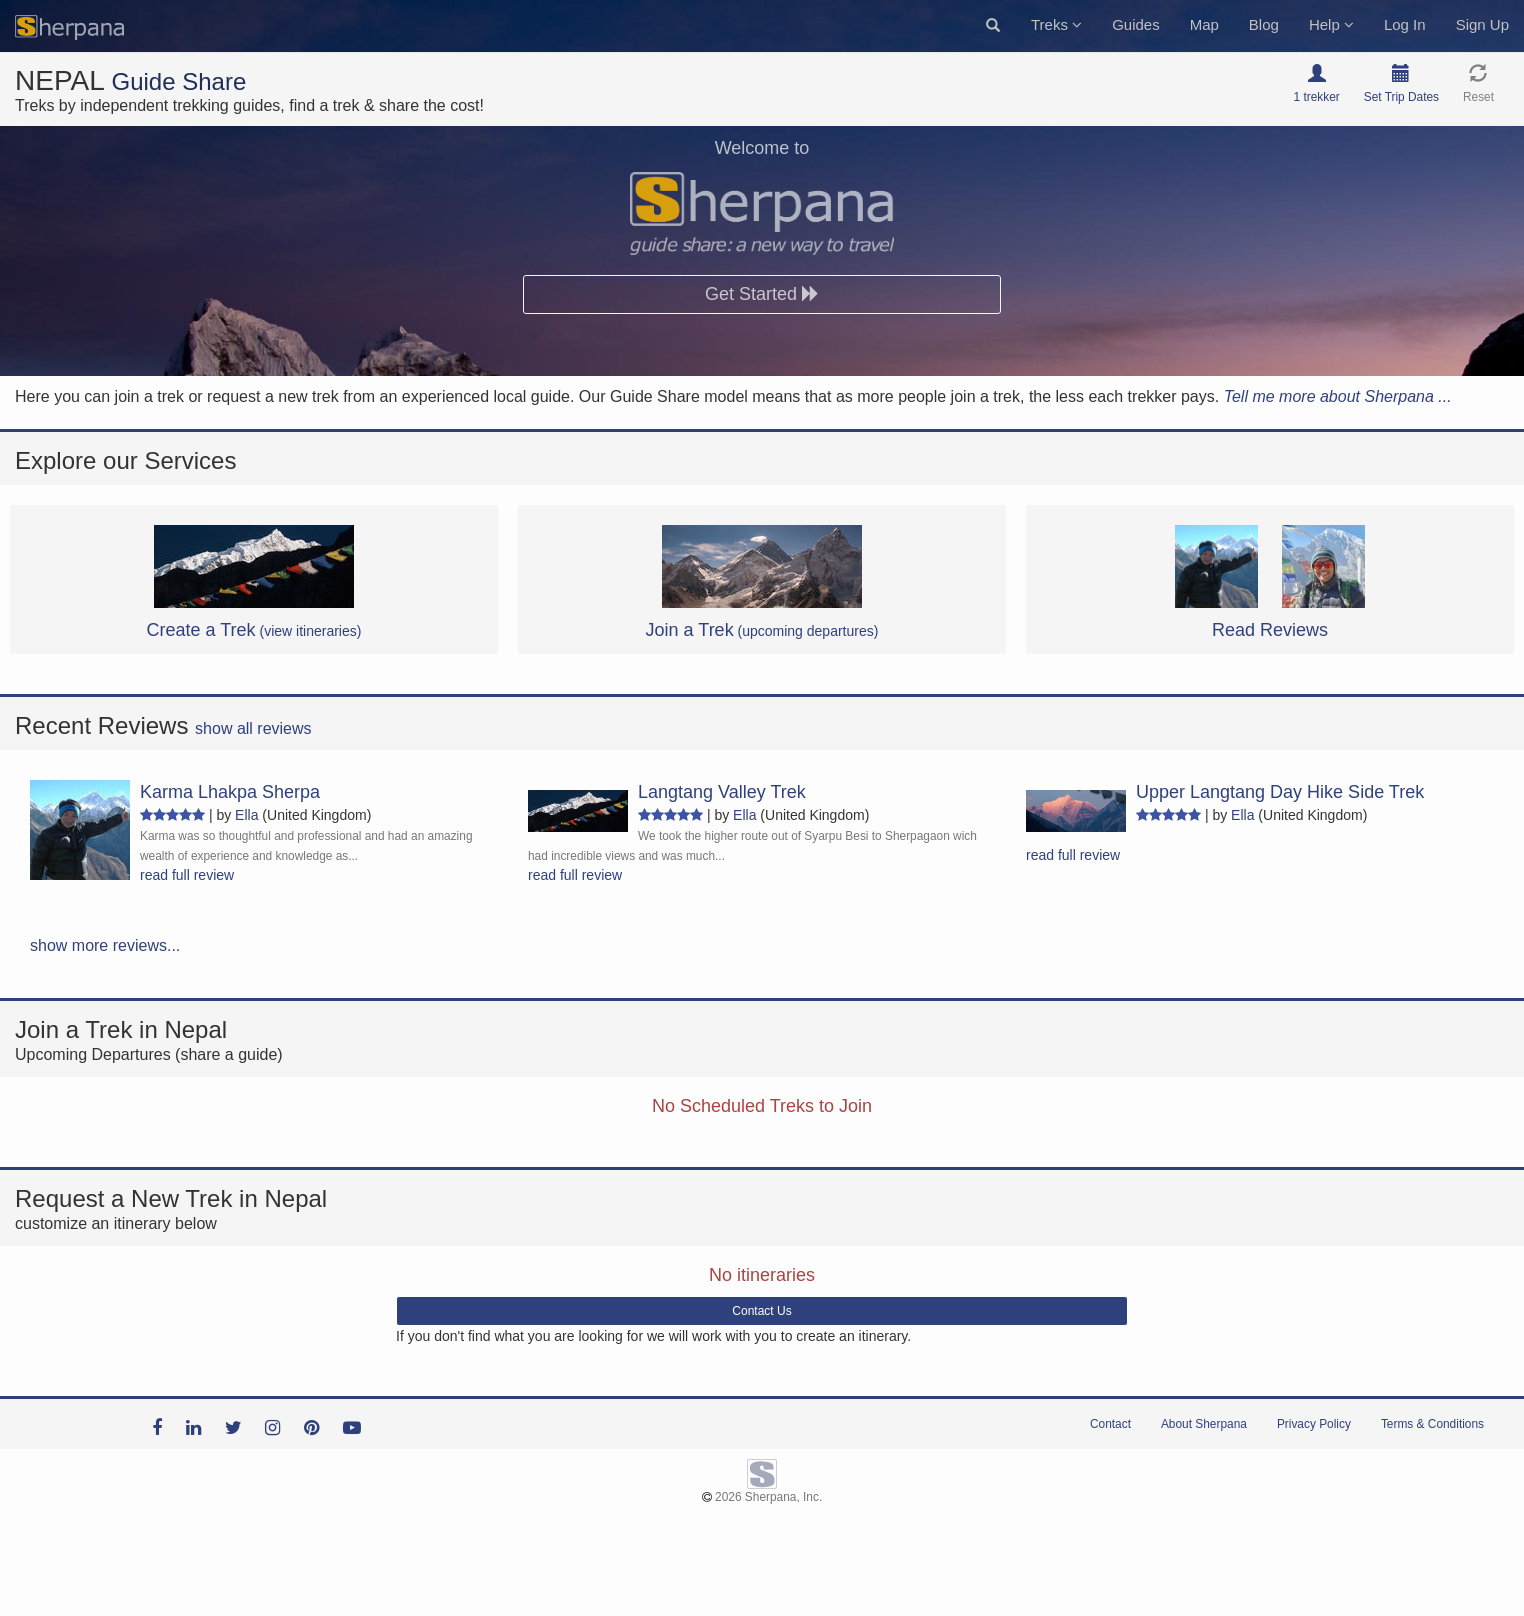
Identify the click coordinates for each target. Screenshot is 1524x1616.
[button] (993, 26)
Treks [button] (1056, 24)
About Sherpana (1204, 1424)
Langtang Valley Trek (722, 792)
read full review (187, 875)
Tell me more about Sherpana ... (1338, 396)
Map (1204, 24)
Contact (1110, 1424)
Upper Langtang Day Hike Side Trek (1280, 792)
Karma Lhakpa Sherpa (230, 792)
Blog (1264, 24)
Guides (1136, 24)
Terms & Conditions (1432, 1424)
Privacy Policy (1314, 1424)
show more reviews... (105, 945)
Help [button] (1331, 24)
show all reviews (253, 728)
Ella (246, 815)
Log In (1405, 24)
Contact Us (761, 1311)
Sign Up (1482, 24)
